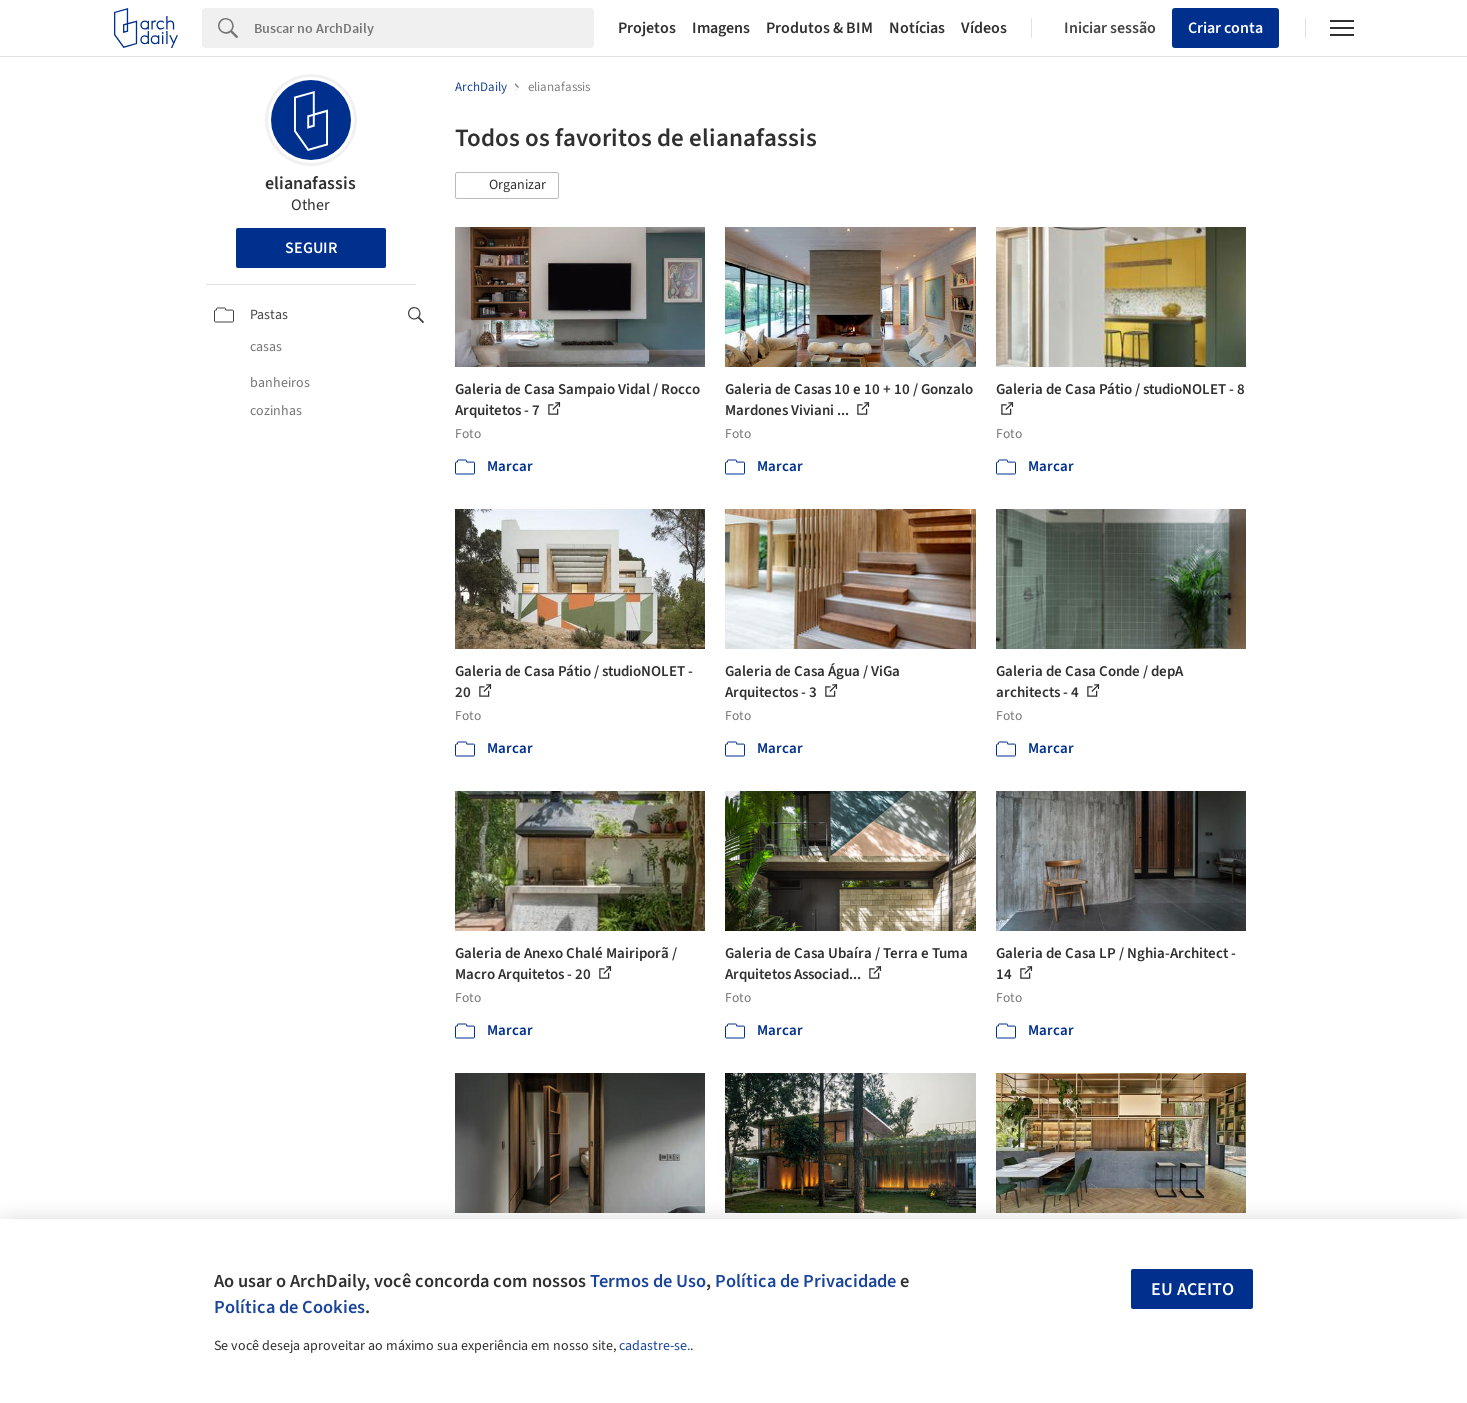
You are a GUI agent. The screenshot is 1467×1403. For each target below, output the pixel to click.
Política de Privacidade (805, 1281)
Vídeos (984, 28)
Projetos (647, 28)
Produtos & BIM (819, 28)
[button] (507, 186)
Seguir (311, 248)
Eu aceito (1192, 1289)
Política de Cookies (289, 1307)
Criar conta (1225, 28)
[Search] (424, 28)
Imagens (721, 28)
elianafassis (310, 183)
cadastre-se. (654, 1346)
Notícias (917, 28)
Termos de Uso (648, 1281)
